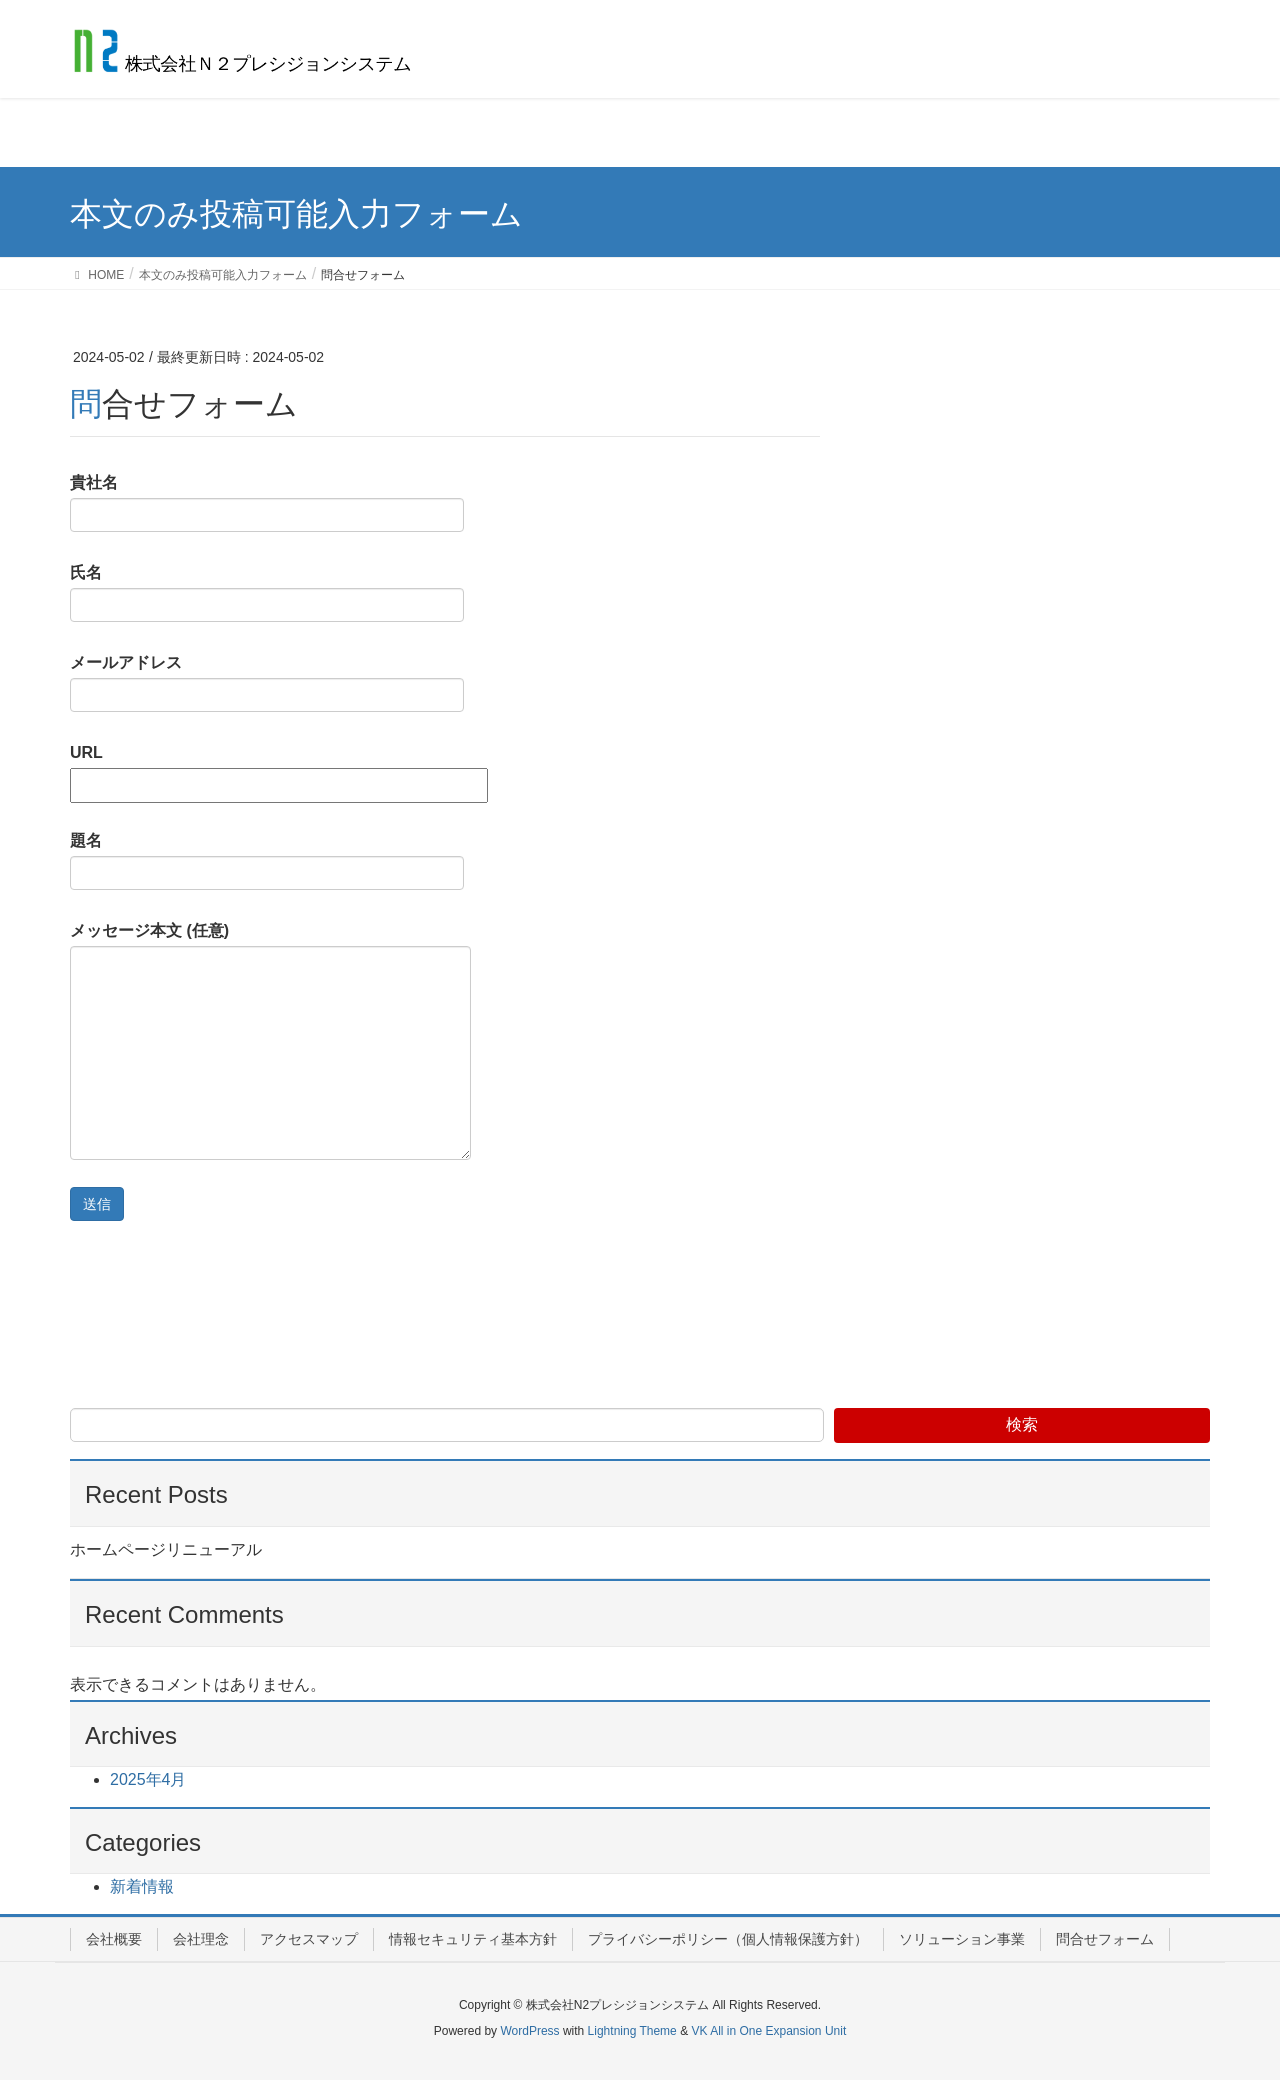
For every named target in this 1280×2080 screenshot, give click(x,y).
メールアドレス (267, 683)
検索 (1022, 1424)
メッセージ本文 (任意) (270, 1041)
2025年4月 (148, 1779)
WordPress (529, 2031)
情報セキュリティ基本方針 (473, 1939)
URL (279, 768)
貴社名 (267, 503)
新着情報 (142, 1886)
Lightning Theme (632, 2031)
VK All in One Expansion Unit (768, 2031)
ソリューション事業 (962, 1939)
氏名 (267, 593)
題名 (267, 861)
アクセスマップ (309, 1939)
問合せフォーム (1105, 1939)
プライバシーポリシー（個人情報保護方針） (728, 1939)
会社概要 (114, 1939)
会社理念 (201, 1939)
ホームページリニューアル (166, 1549)
